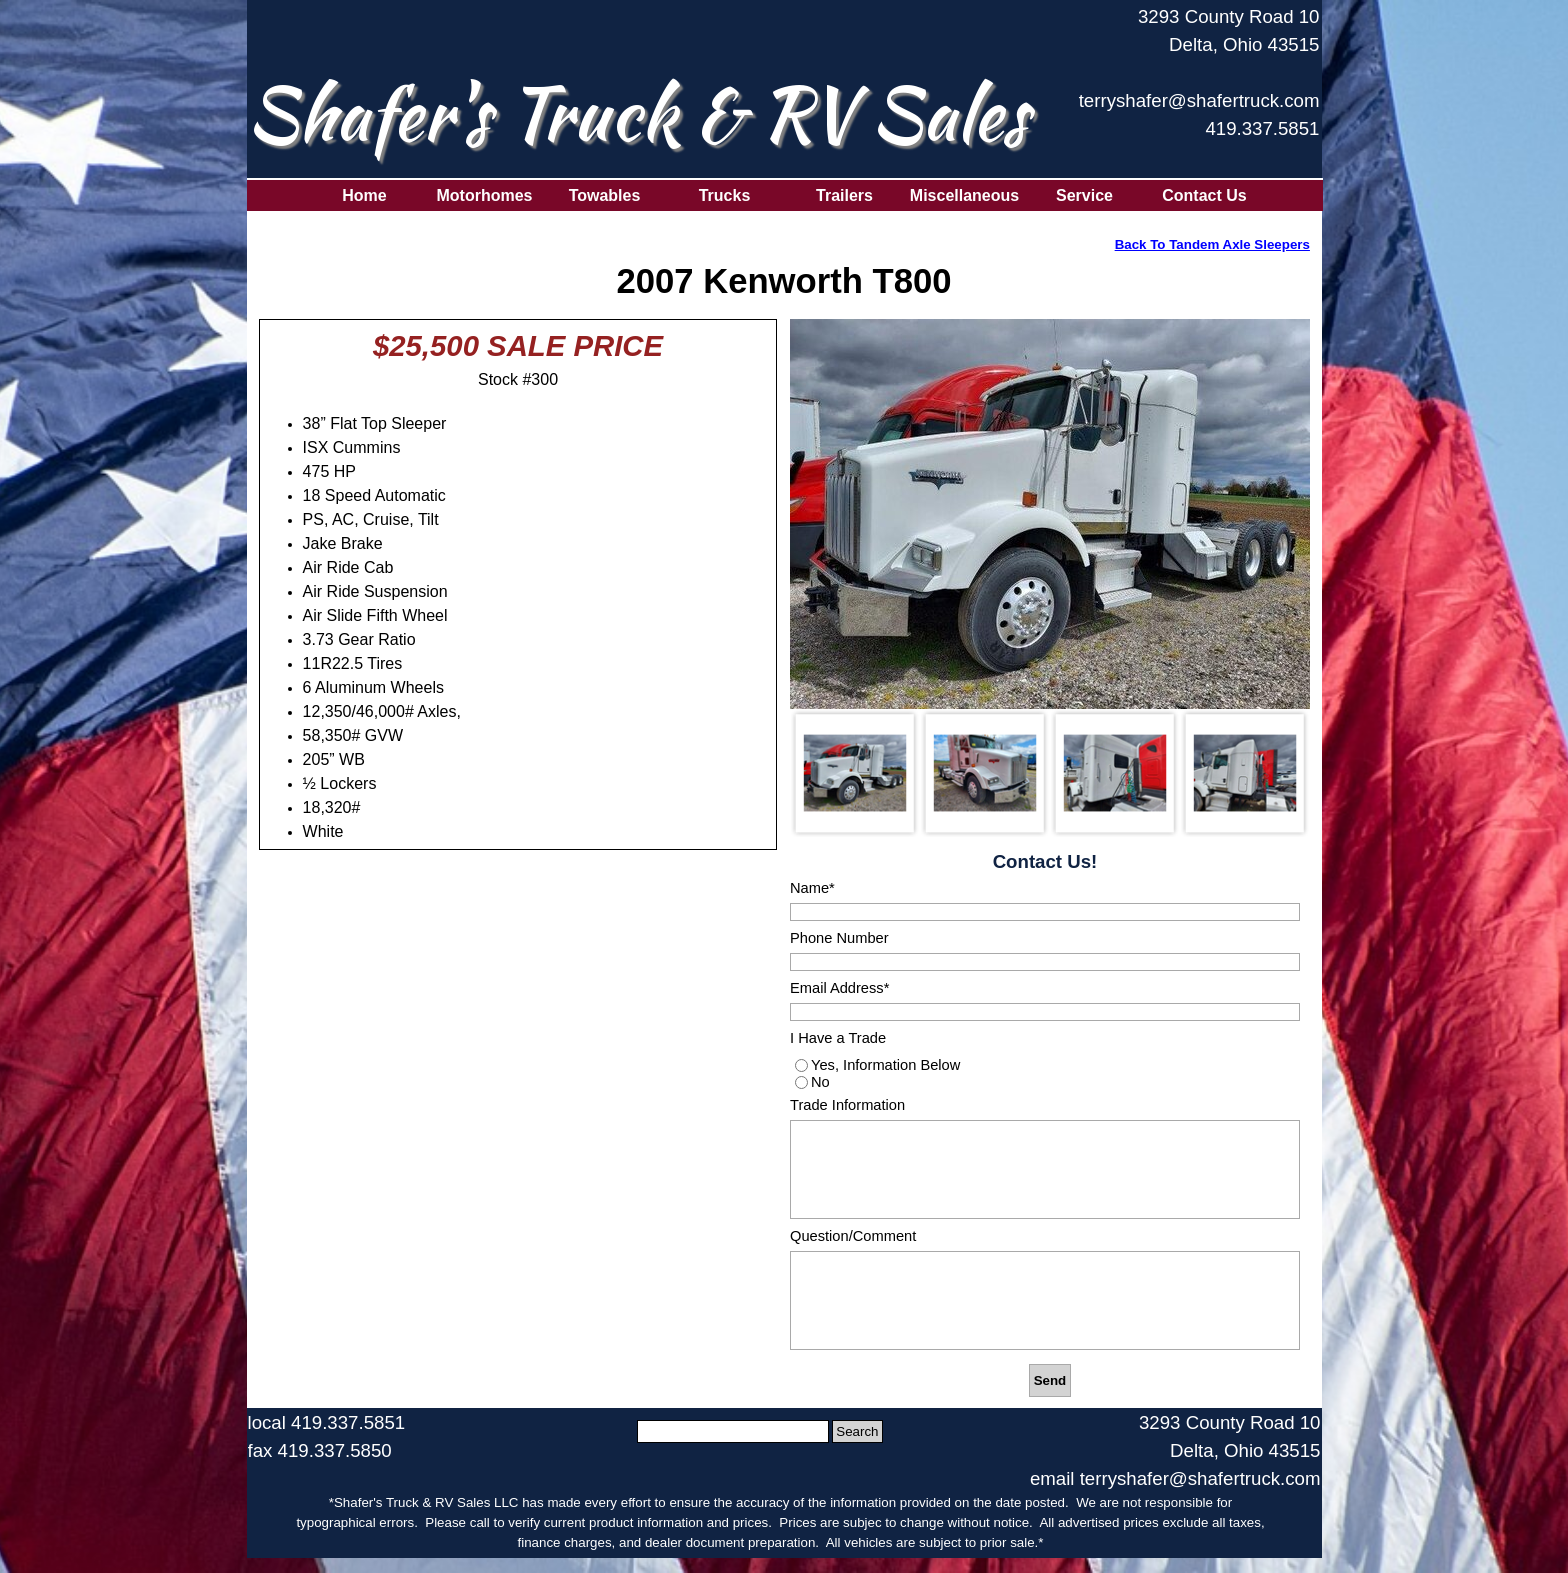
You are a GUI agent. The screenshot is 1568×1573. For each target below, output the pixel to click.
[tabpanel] (1197, 83)
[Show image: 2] (985, 773)
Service (1084, 195)
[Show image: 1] (855, 773)
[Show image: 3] (1115, 773)
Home (364, 195)
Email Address (839, 988)
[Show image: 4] (1245, 773)
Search (857, 1431)
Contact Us (1204, 195)
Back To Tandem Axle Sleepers (1212, 244)
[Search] (733, 1431)
